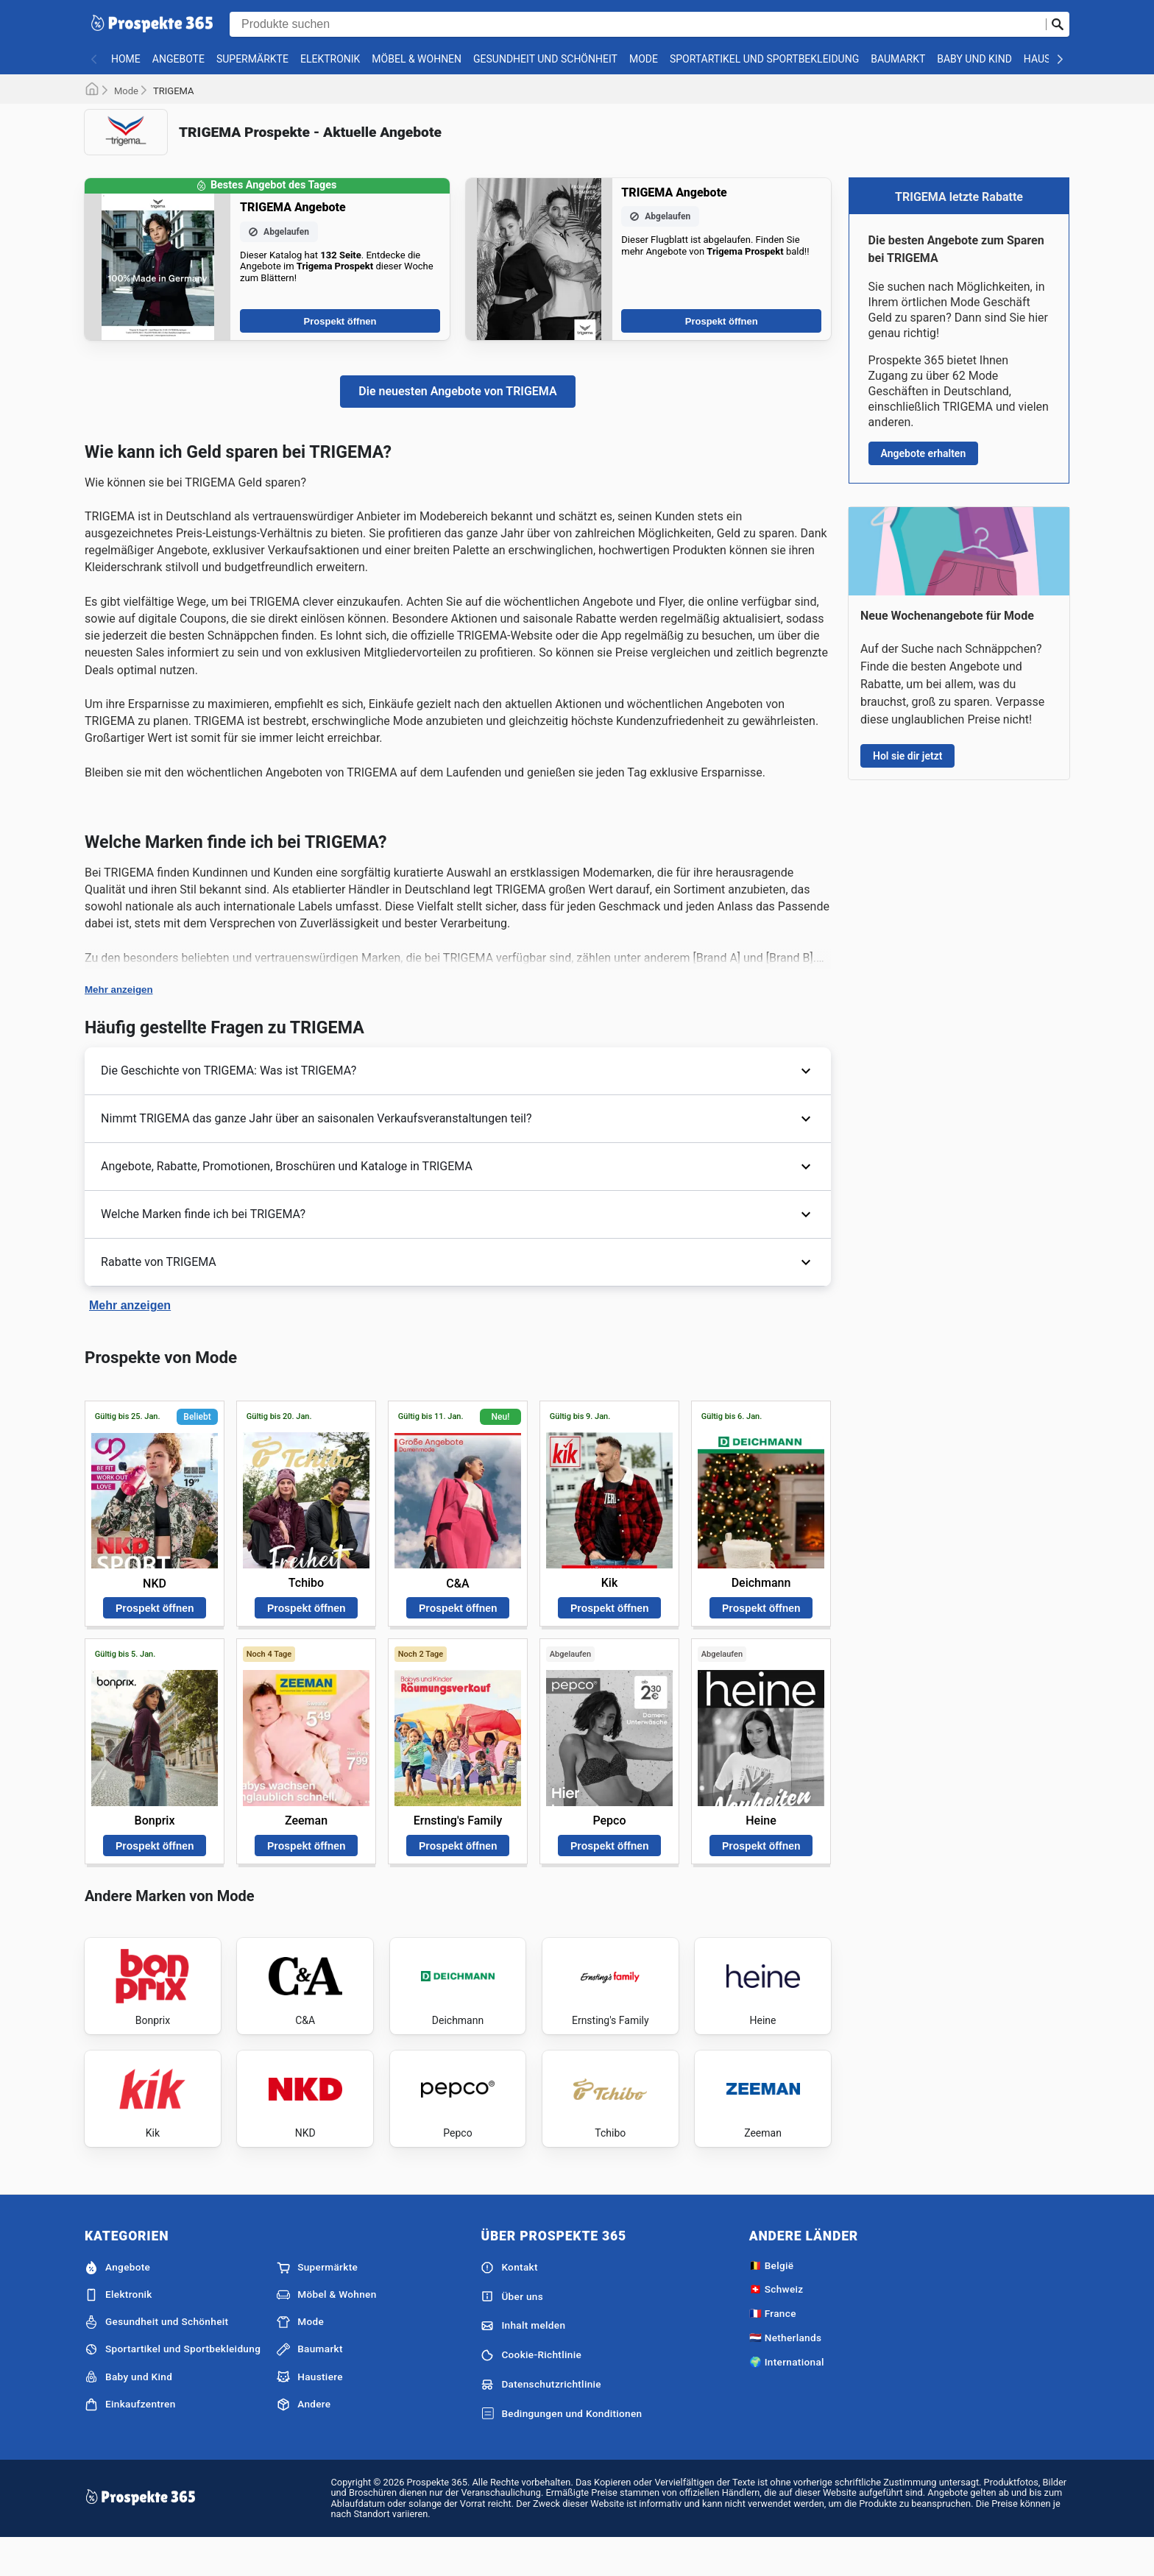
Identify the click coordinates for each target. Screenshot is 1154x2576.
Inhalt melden (523, 2361)
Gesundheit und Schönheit (545, 59)
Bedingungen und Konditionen (561, 2449)
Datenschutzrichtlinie (541, 2420)
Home (126, 59)
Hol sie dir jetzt (907, 756)
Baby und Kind (974, 59)
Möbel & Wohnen (416, 59)
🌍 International (786, 2397)
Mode (643, 59)
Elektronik (330, 59)
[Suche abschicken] (1057, 24)
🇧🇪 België (771, 2301)
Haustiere (310, 2412)
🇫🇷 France (772, 2349)
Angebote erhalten (923, 453)
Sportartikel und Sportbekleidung (764, 59)
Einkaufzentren (130, 2439)
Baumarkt (898, 59)
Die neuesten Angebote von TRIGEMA (457, 391)
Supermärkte (252, 59)
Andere (303, 2439)
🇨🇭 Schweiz (776, 2325)
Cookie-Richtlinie (531, 2390)
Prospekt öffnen (340, 321)
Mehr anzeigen (119, 989)
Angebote (178, 59)
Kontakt (509, 2303)
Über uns (512, 2332)
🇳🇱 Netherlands (785, 2373)
